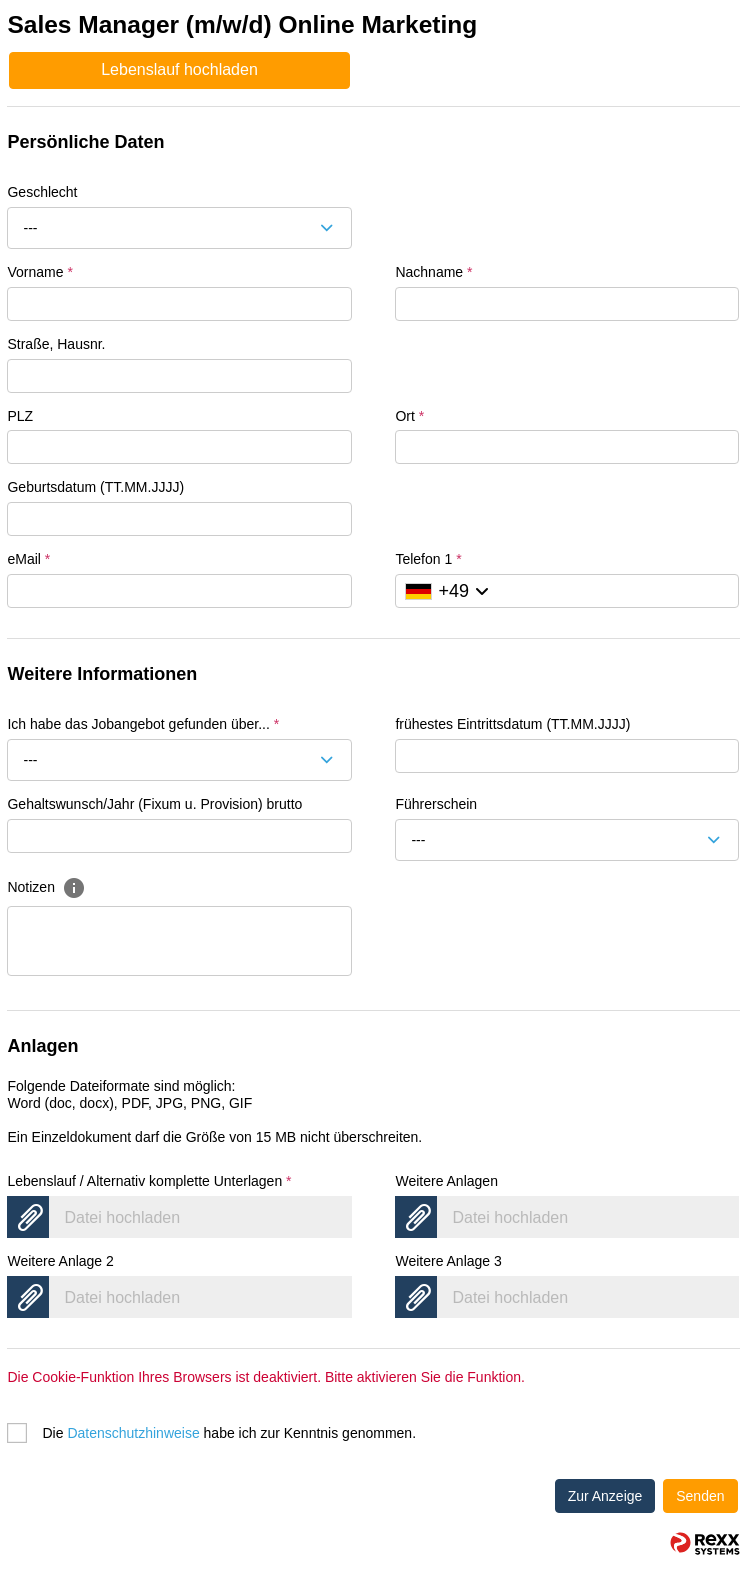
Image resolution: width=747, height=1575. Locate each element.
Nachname (433, 272)
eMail (28, 559)
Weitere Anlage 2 (60, 1261)
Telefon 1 (428, 559)
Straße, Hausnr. (56, 344)
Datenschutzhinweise (133, 1433)
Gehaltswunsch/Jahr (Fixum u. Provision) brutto (154, 804)
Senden (700, 1496)
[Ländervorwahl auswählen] (447, 591)
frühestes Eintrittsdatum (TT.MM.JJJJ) (512, 724)
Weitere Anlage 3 (448, 1261)
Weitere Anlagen (446, 1181)
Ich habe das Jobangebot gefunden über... (143, 724)
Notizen (46, 887)
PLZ (20, 416)
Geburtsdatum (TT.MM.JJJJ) (95, 487)
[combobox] (179, 228)
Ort (409, 416)
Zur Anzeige (605, 1496)
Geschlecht (42, 192)
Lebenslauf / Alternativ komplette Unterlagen (149, 1181)
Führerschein (436, 804)
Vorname (39, 272)
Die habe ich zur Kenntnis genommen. (229, 1433)
